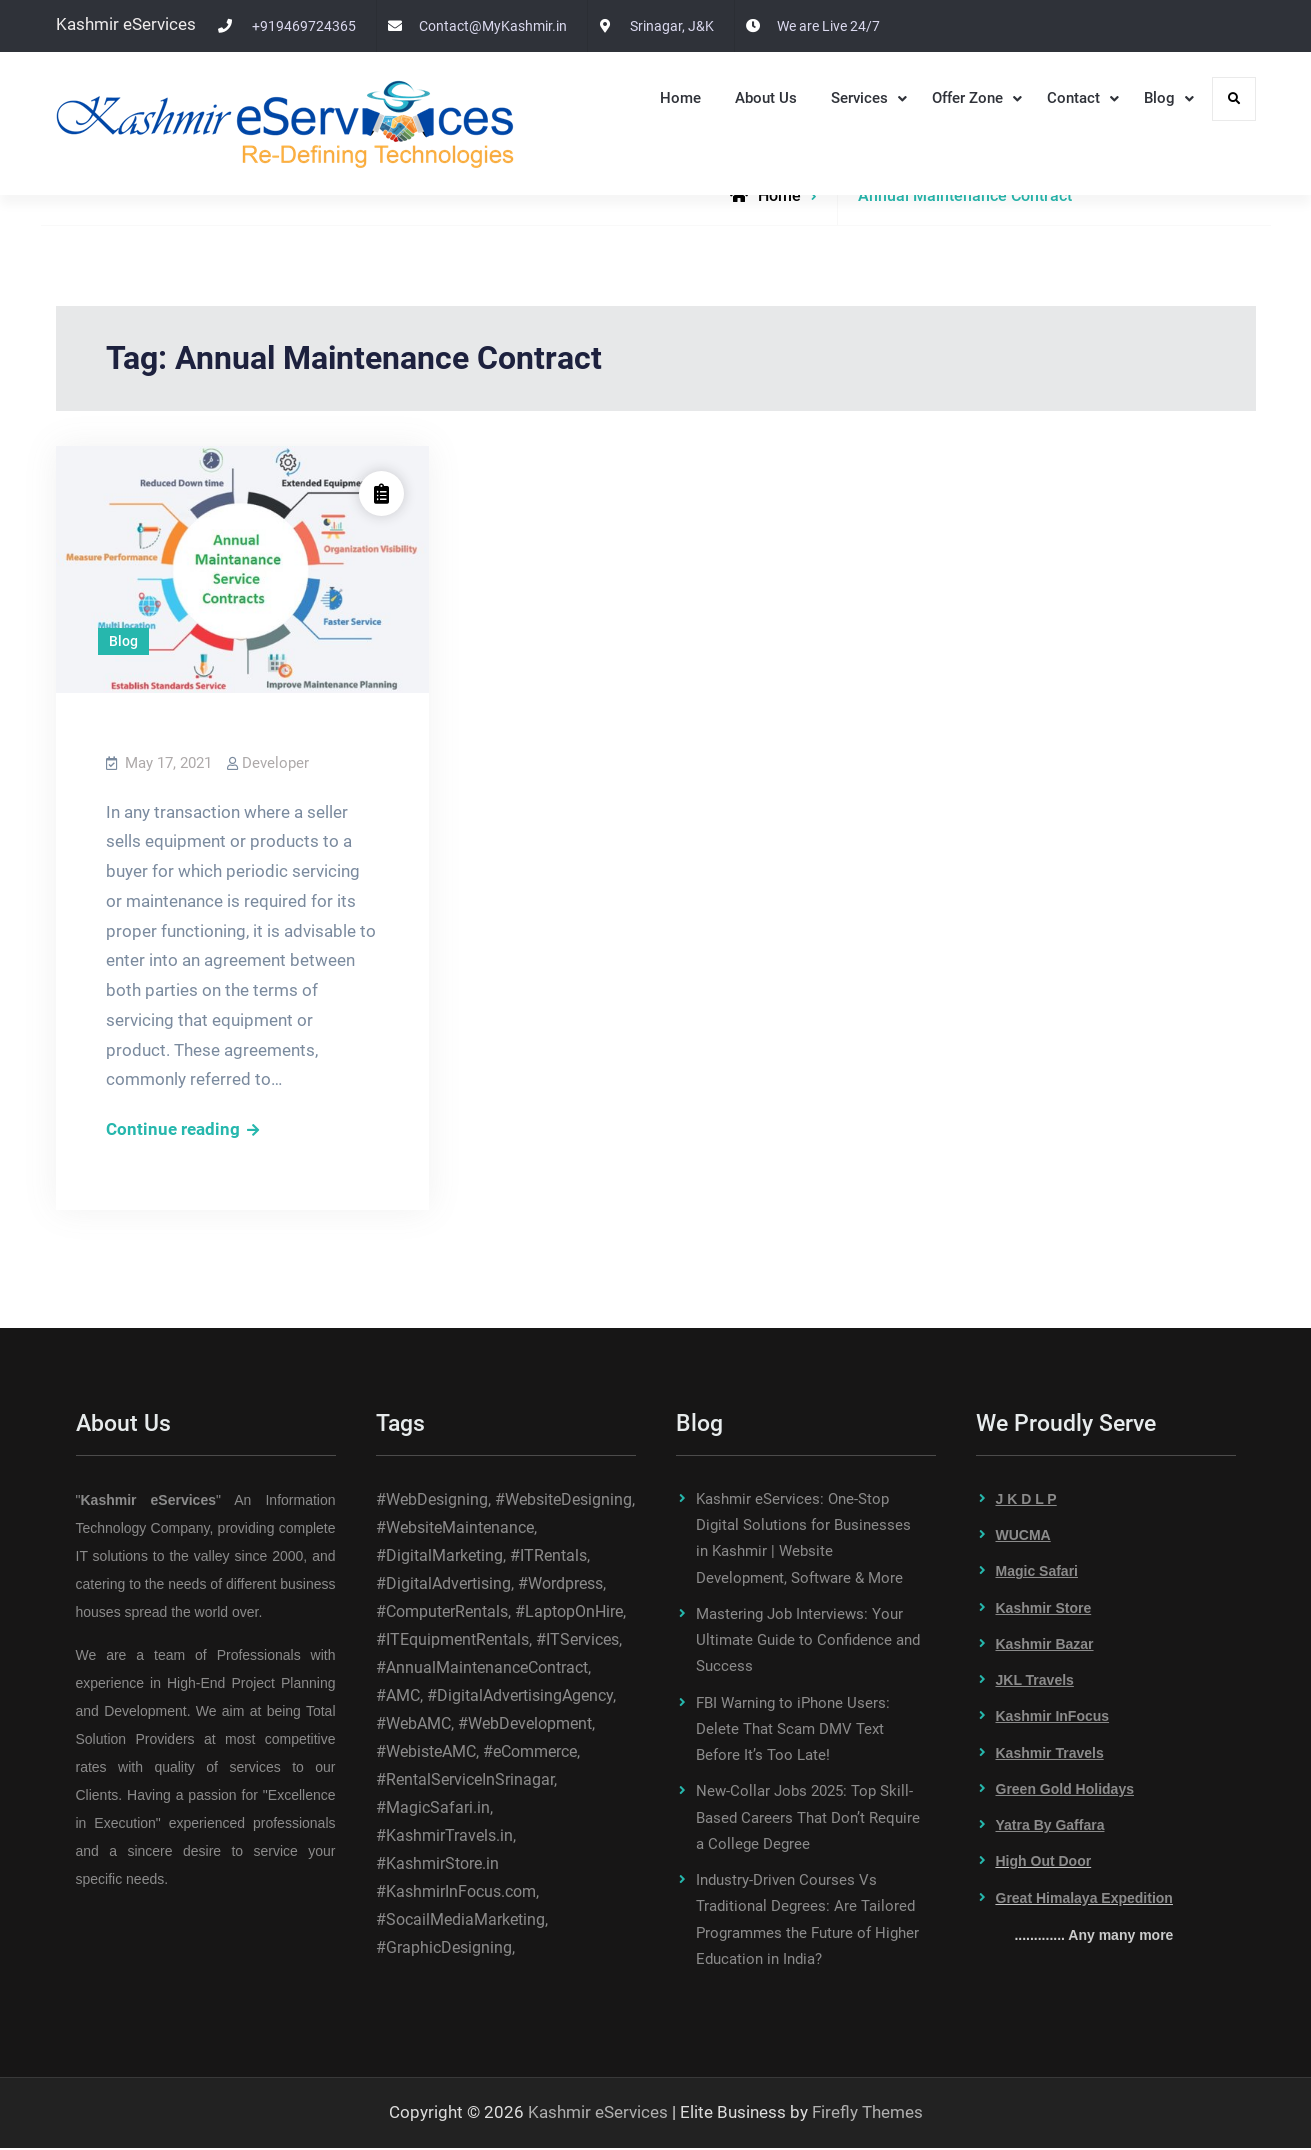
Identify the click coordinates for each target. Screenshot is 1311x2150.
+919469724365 (304, 26)
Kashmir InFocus (1053, 1719)
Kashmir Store (1044, 1610)
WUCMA (1023, 1537)
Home (680, 98)
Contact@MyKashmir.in (493, 26)
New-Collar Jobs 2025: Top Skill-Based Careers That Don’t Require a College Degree (808, 1820)
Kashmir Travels (1050, 1755)
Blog (1159, 98)
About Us (766, 98)
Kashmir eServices (598, 2114)
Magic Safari (1037, 1574)
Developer (275, 763)
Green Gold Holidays (1065, 1791)
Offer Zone (967, 98)
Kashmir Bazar (1045, 1646)
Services (859, 98)
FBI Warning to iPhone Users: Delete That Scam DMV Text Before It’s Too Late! (793, 1731)
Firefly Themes (867, 2114)
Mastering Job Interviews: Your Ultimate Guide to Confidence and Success (808, 1642)
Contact (1073, 98)
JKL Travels (1035, 1682)
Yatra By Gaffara (1050, 1827)
